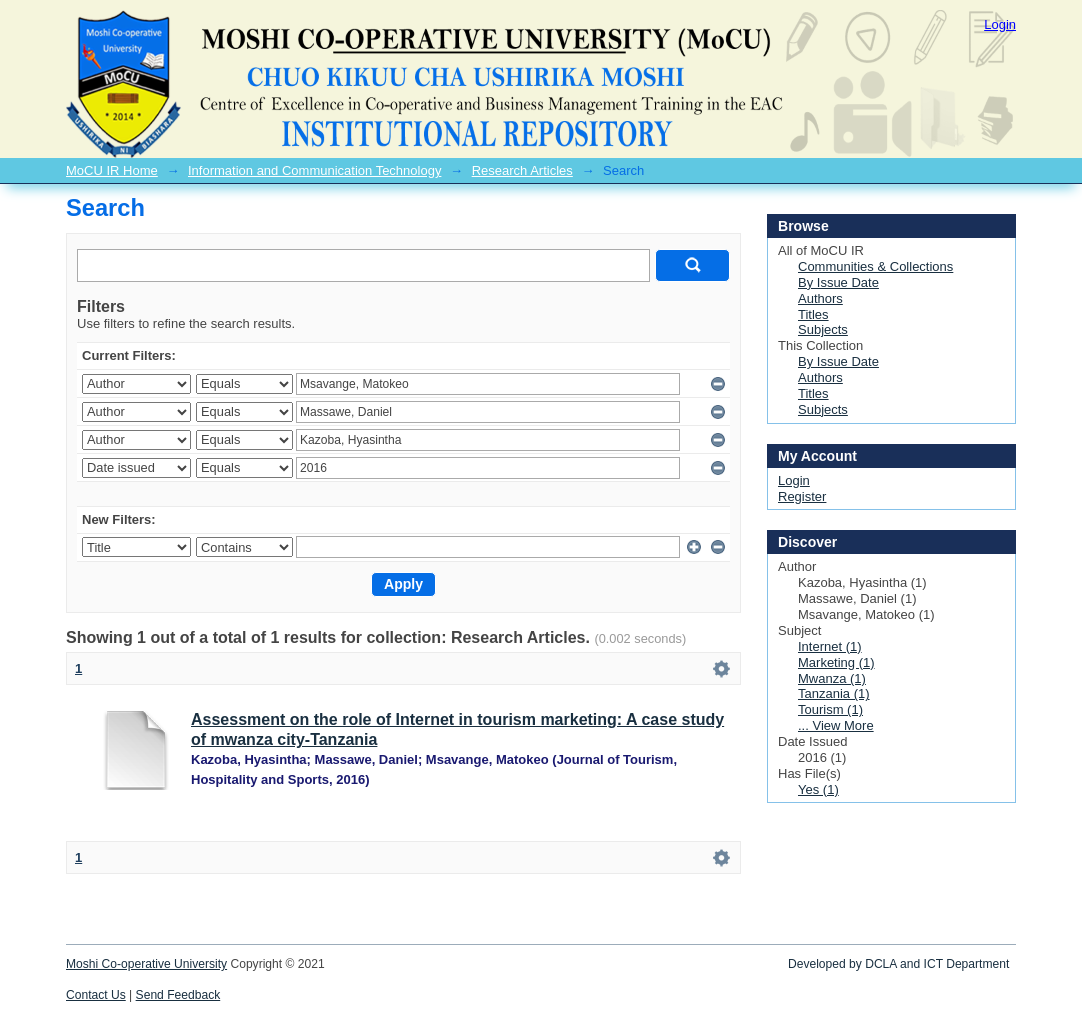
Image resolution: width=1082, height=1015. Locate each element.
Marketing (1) (836, 662)
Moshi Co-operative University (146, 964)
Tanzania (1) (834, 693)
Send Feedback (178, 995)
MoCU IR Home (112, 170)
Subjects (823, 329)
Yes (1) (818, 789)
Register (802, 496)
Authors (820, 298)
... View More (836, 725)
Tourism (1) (830, 709)
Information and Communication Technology (314, 170)
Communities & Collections (875, 266)
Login (1000, 24)
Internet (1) (830, 646)
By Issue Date (838, 282)
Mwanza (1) (832, 678)
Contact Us (96, 995)
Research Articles (522, 170)
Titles (813, 314)
